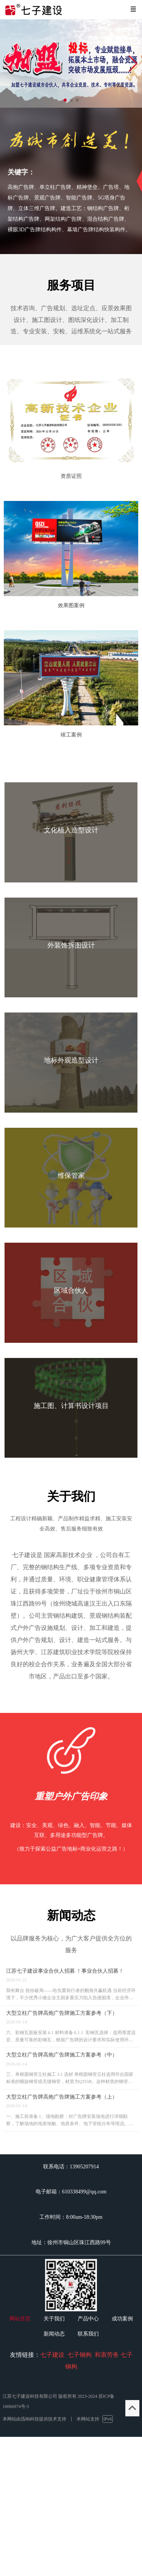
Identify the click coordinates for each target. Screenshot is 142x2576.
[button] (133, 63)
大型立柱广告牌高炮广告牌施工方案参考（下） (61, 2013)
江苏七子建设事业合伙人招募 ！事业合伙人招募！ (65, 1971)
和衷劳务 (107, 2355)
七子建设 (52, 2355)
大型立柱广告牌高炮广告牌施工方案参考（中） (61, 2055)
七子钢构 (79, 2355)
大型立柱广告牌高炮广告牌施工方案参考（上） (61, 2097)
